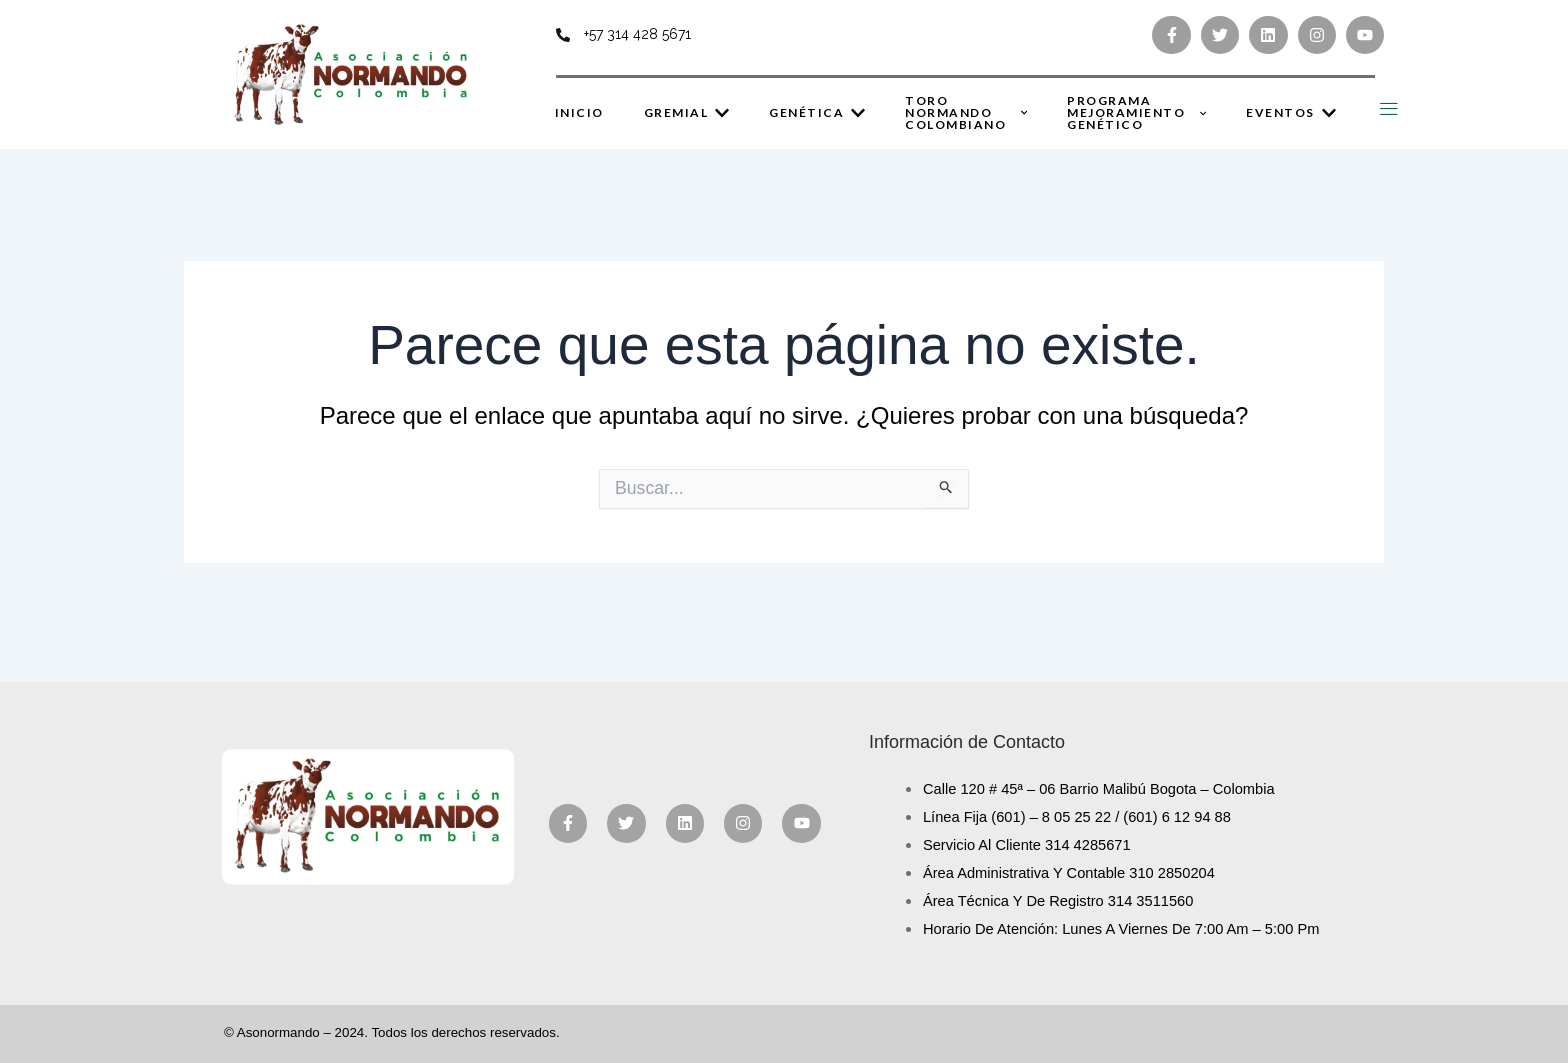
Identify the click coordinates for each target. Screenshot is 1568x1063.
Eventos (1291, 113)
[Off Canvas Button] (1389, 110)
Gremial (687, 113)
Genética (817, 113)
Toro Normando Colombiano (966, 112)
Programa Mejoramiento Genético (1136, 112)
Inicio (579, 112)
